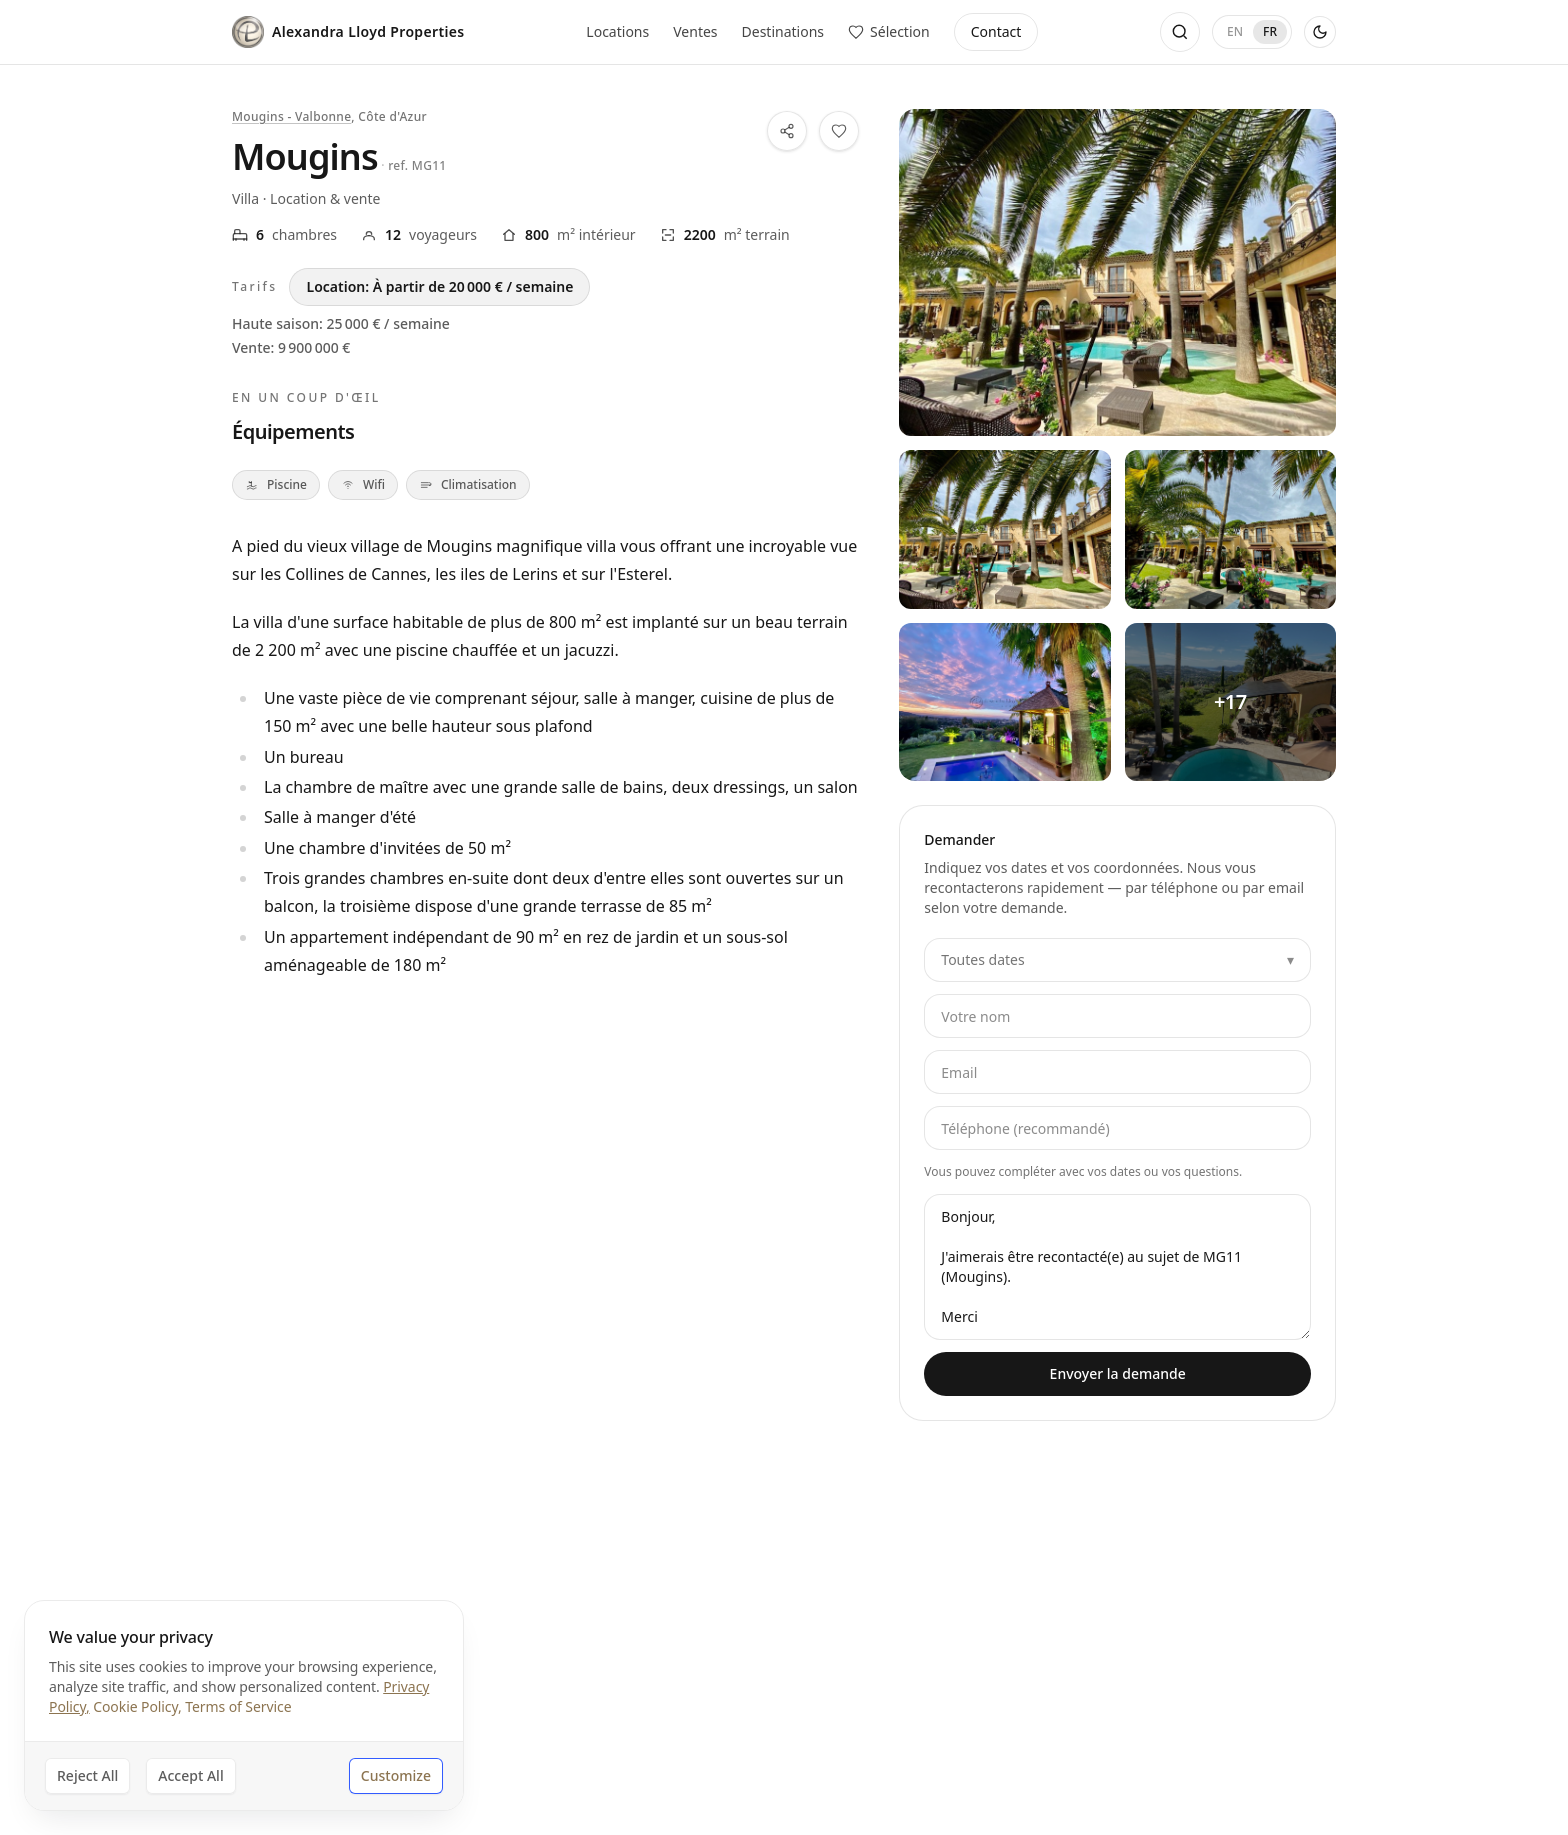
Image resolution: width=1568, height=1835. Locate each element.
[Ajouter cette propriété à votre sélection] (839, 131)
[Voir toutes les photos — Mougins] (1117, 272)
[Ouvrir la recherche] (1180, 32)
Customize (396, 1775)
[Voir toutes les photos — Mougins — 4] (1230, 702)
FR (1270, 31)
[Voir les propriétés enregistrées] (889, 32)
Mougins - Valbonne (291, 116)
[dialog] (244, 1705)
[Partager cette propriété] (787, 131)
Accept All (190, 1775)
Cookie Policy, (137, 1706)
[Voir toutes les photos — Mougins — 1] (1004, 529)
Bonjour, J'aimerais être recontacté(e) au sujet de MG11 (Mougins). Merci (1117, 1267)
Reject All (87, 1775)
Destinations (783, 31)
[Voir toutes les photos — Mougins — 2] (1230, 529)
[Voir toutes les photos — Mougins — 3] (1004, 702)
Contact (996, 31)
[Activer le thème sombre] (1320, 32)
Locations (617, 31)
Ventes (695, 31)
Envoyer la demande (1118, 1373)
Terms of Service (238, 1706)
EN (1235, 31)
